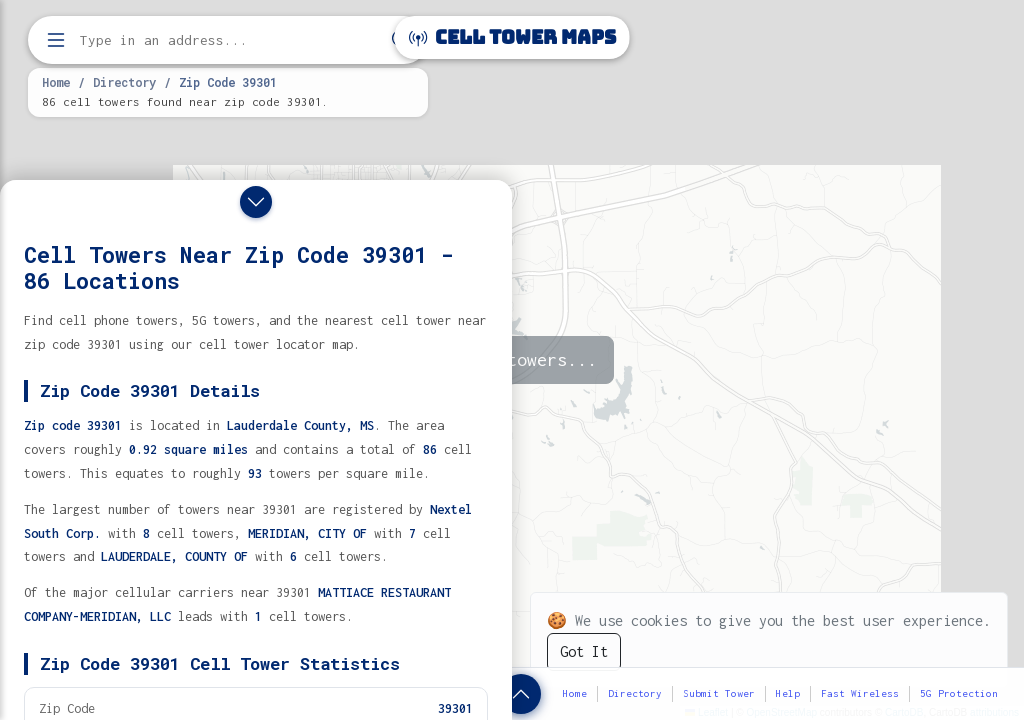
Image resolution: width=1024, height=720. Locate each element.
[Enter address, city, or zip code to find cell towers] (230, 40)
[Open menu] (56, 40)
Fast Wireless (860, 693)
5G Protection (959, 693)
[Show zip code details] (521, 694)
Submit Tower (719, 693)
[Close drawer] (256, 202)
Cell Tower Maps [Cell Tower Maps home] (512, 37)
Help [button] (788, 693)
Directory (124, 82)
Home (56, 82)
